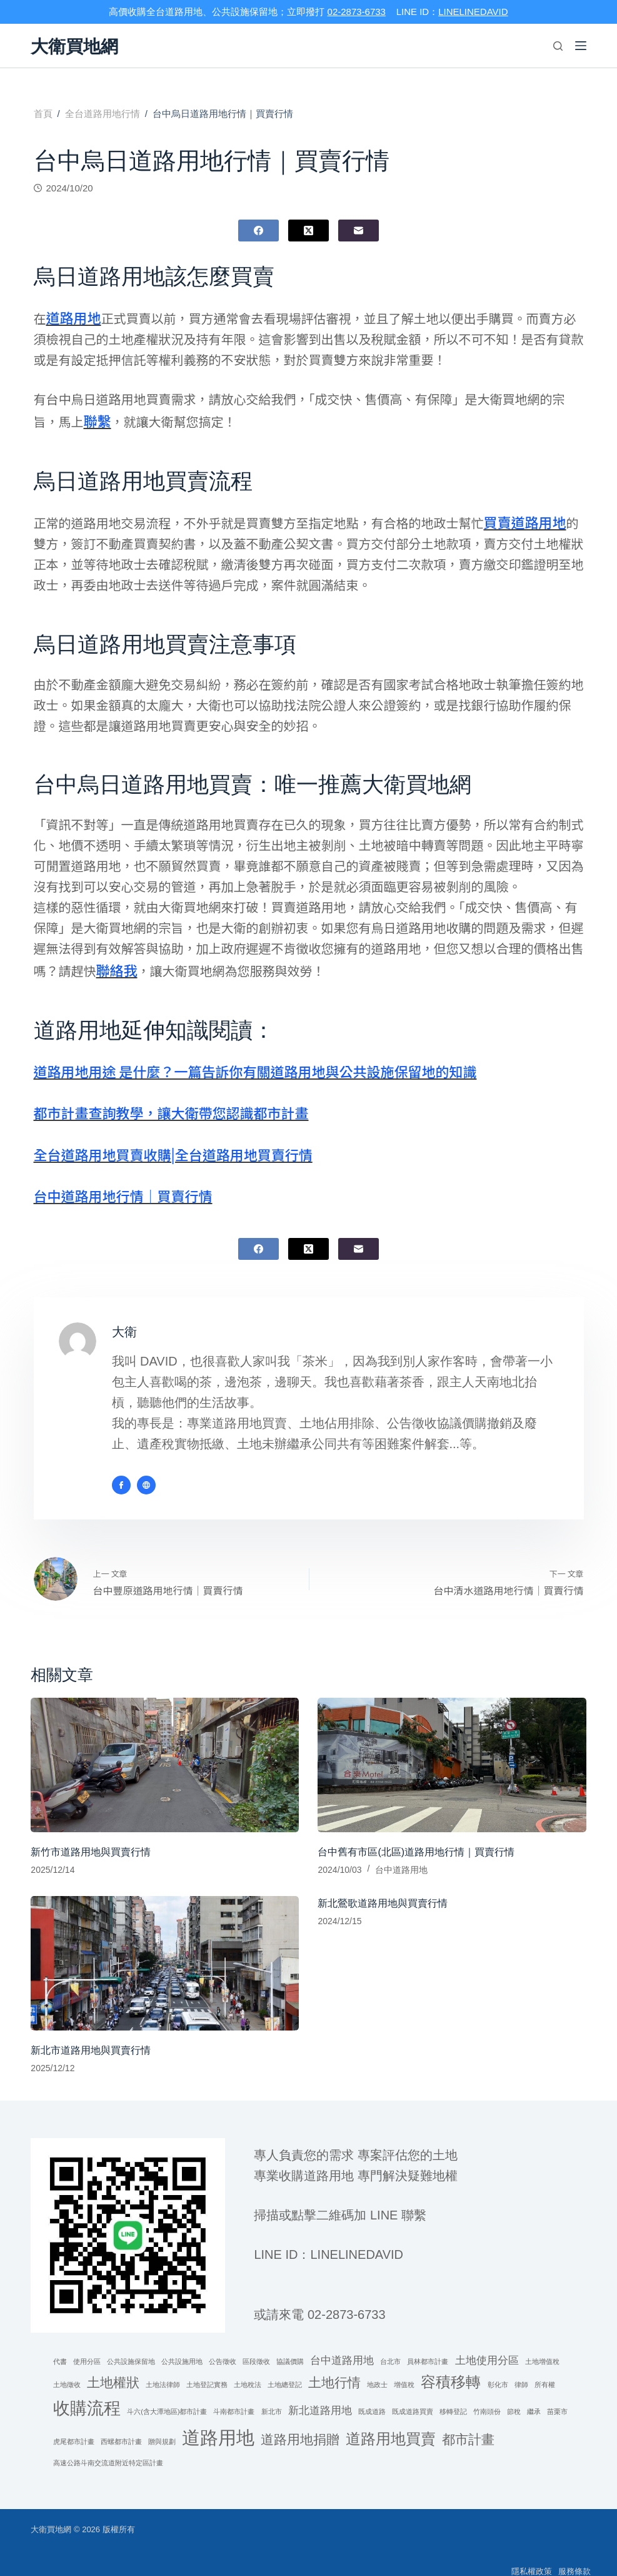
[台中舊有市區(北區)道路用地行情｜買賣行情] (452, 1748)
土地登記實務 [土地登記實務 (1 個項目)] (207, 2368)
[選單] (580, 45)
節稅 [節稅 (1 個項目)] (514, 2395)
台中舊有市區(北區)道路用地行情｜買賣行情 (416, 1835)
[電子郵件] (358, 230)
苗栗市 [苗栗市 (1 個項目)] (557, 2395)
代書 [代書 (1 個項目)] (60, 2344)
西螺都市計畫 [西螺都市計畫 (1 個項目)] (121, 2424)
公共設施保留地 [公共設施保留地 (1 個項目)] (131, 2344)
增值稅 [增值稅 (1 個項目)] (404, 2368)
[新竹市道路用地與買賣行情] (165, 1748)
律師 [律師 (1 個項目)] (521, 2368)
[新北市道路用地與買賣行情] (165, 1947)
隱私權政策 (518, 2554)
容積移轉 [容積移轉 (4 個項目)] (451, 2365)
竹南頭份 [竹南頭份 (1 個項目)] (487, 2395)
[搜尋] (558, 46)
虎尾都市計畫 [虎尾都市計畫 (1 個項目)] (73, 2424)
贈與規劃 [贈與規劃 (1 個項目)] (162, 2424)
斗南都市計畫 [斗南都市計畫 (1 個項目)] (233, 2395)
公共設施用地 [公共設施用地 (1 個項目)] (182, 2344)
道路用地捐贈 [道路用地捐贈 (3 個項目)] (300, 2422)
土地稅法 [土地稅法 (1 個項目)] (247, 2368)
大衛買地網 (81, 45)
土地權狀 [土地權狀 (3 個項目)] (113, 2366)
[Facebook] (258, 230)
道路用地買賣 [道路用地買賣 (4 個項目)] (391, 2421)
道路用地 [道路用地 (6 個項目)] (218, 2420)
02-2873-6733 (357, 11)
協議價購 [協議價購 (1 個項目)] (290, 2344)
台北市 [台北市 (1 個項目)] (390, 2344)
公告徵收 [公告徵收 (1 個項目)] (222, 2344)
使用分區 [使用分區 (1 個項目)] (87, 2344)
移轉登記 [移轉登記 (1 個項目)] (453, 2395)
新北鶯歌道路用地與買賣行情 (383, 1887)
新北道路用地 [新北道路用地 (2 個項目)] (320, 2394)
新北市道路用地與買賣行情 (91, 2033)
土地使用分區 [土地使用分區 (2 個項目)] (487, 2344)
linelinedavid (356, 2238)
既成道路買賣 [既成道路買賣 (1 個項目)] (412, 2395)
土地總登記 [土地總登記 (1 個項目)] (285, 2368)
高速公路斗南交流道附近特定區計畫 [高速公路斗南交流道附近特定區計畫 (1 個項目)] (108, 2446)
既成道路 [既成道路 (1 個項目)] (372, 2395)
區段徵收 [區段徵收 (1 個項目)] (256, 2344)
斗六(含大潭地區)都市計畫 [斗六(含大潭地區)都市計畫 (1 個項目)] (167, 2395)
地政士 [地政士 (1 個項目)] (377, 2368)
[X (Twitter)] (308, 230)
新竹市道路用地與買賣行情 (91, 1835)
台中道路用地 (401, 1853)
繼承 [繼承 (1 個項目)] (534, 2395)
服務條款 (570, 2554)
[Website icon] (146, 1468)
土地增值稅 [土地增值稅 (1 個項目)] (542, 2344)
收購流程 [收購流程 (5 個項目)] (87, 2392)
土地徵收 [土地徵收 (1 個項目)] (67, 2368)
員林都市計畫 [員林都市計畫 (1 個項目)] (427, 2344)
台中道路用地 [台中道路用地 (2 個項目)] (342, 2344)
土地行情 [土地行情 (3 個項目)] (334, 2366)
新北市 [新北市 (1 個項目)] (271, 2395)
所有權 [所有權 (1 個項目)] (544, 2368)
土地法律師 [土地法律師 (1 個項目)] (163, 2368)
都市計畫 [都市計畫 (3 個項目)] (468, 2422)
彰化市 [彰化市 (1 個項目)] (498, 2368)
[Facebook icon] (121, 1468)
